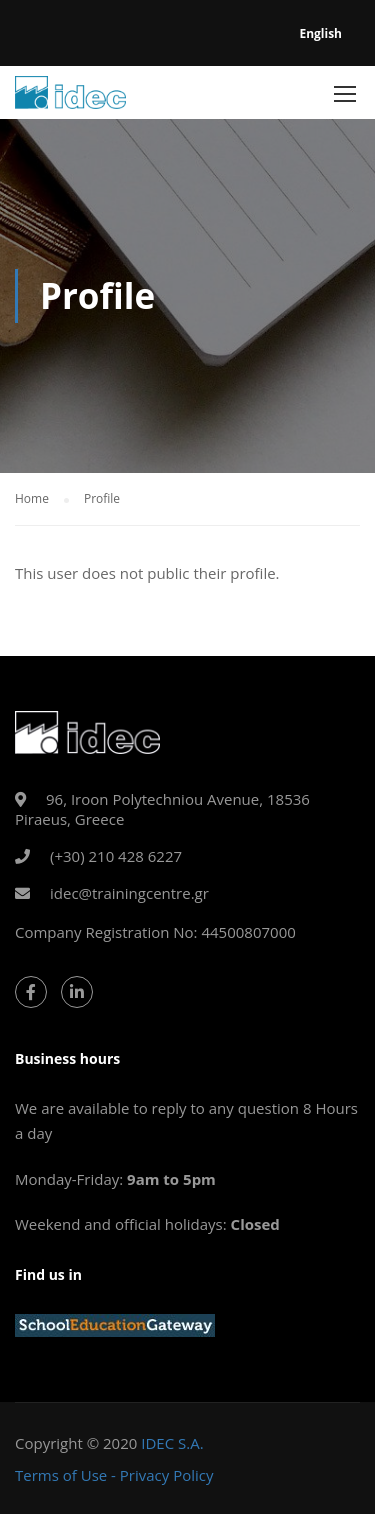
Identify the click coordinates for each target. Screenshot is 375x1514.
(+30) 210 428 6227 (116, 856)
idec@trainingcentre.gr (129, 893)
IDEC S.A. (172, 1443)
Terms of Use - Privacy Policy (114, 1475)
